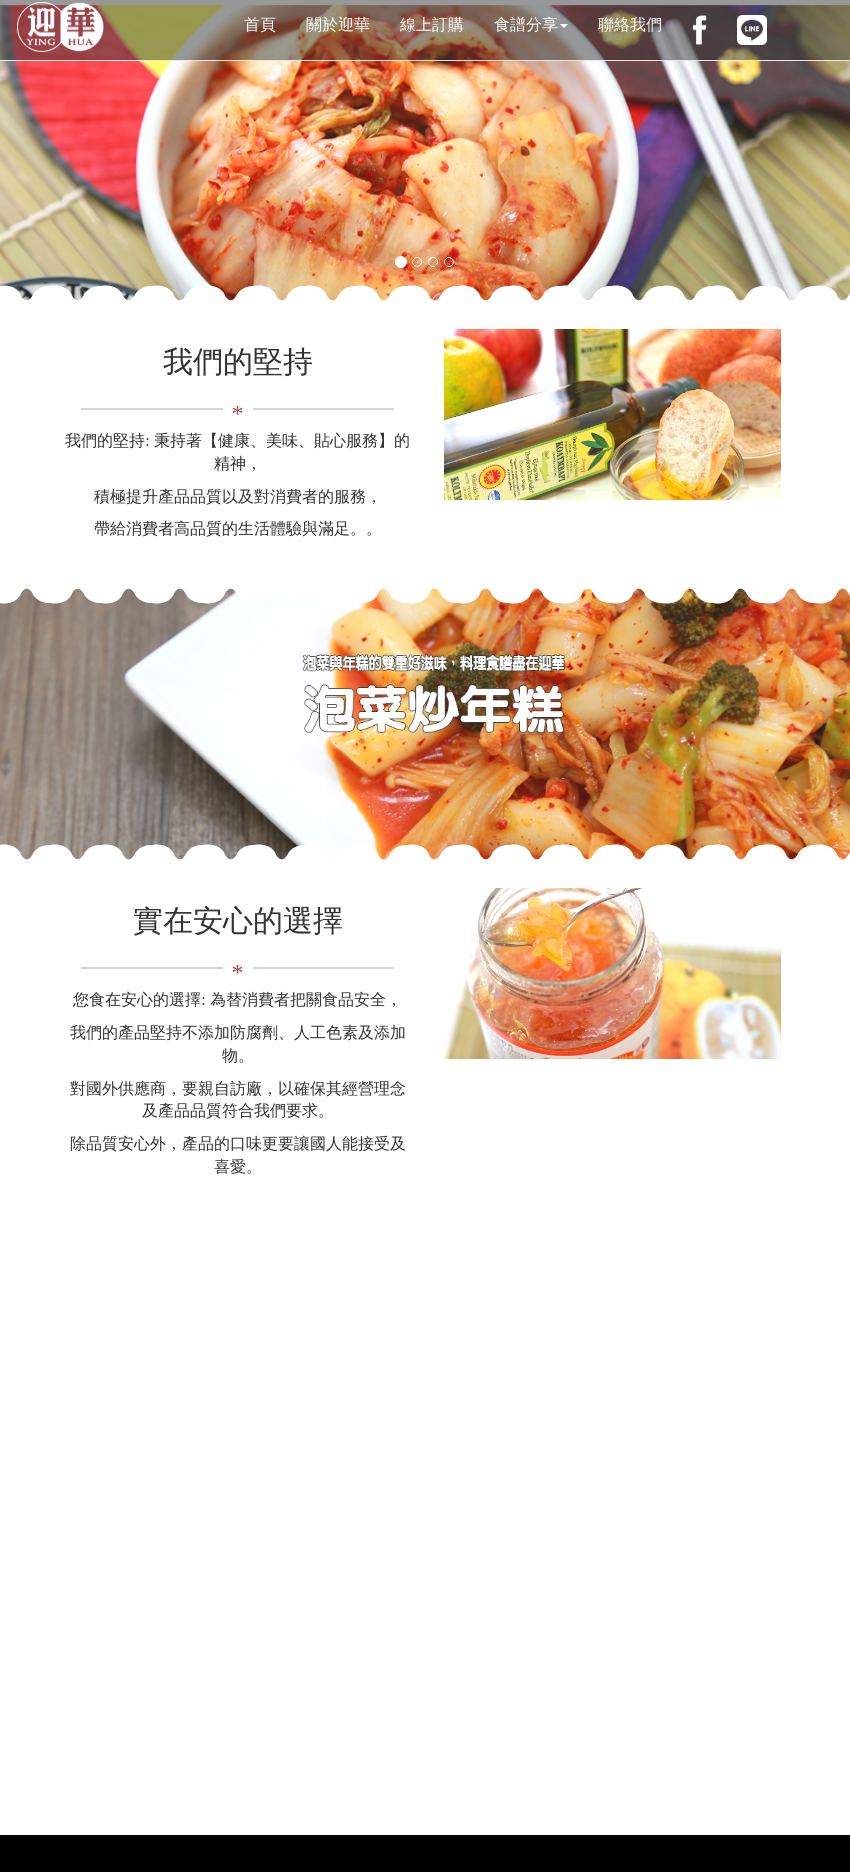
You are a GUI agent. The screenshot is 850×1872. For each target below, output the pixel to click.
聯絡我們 (630, 24)
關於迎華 (338, 24)
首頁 (260, 24)
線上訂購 (432, 24)
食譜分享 (531, 24)
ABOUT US (237, 561)
